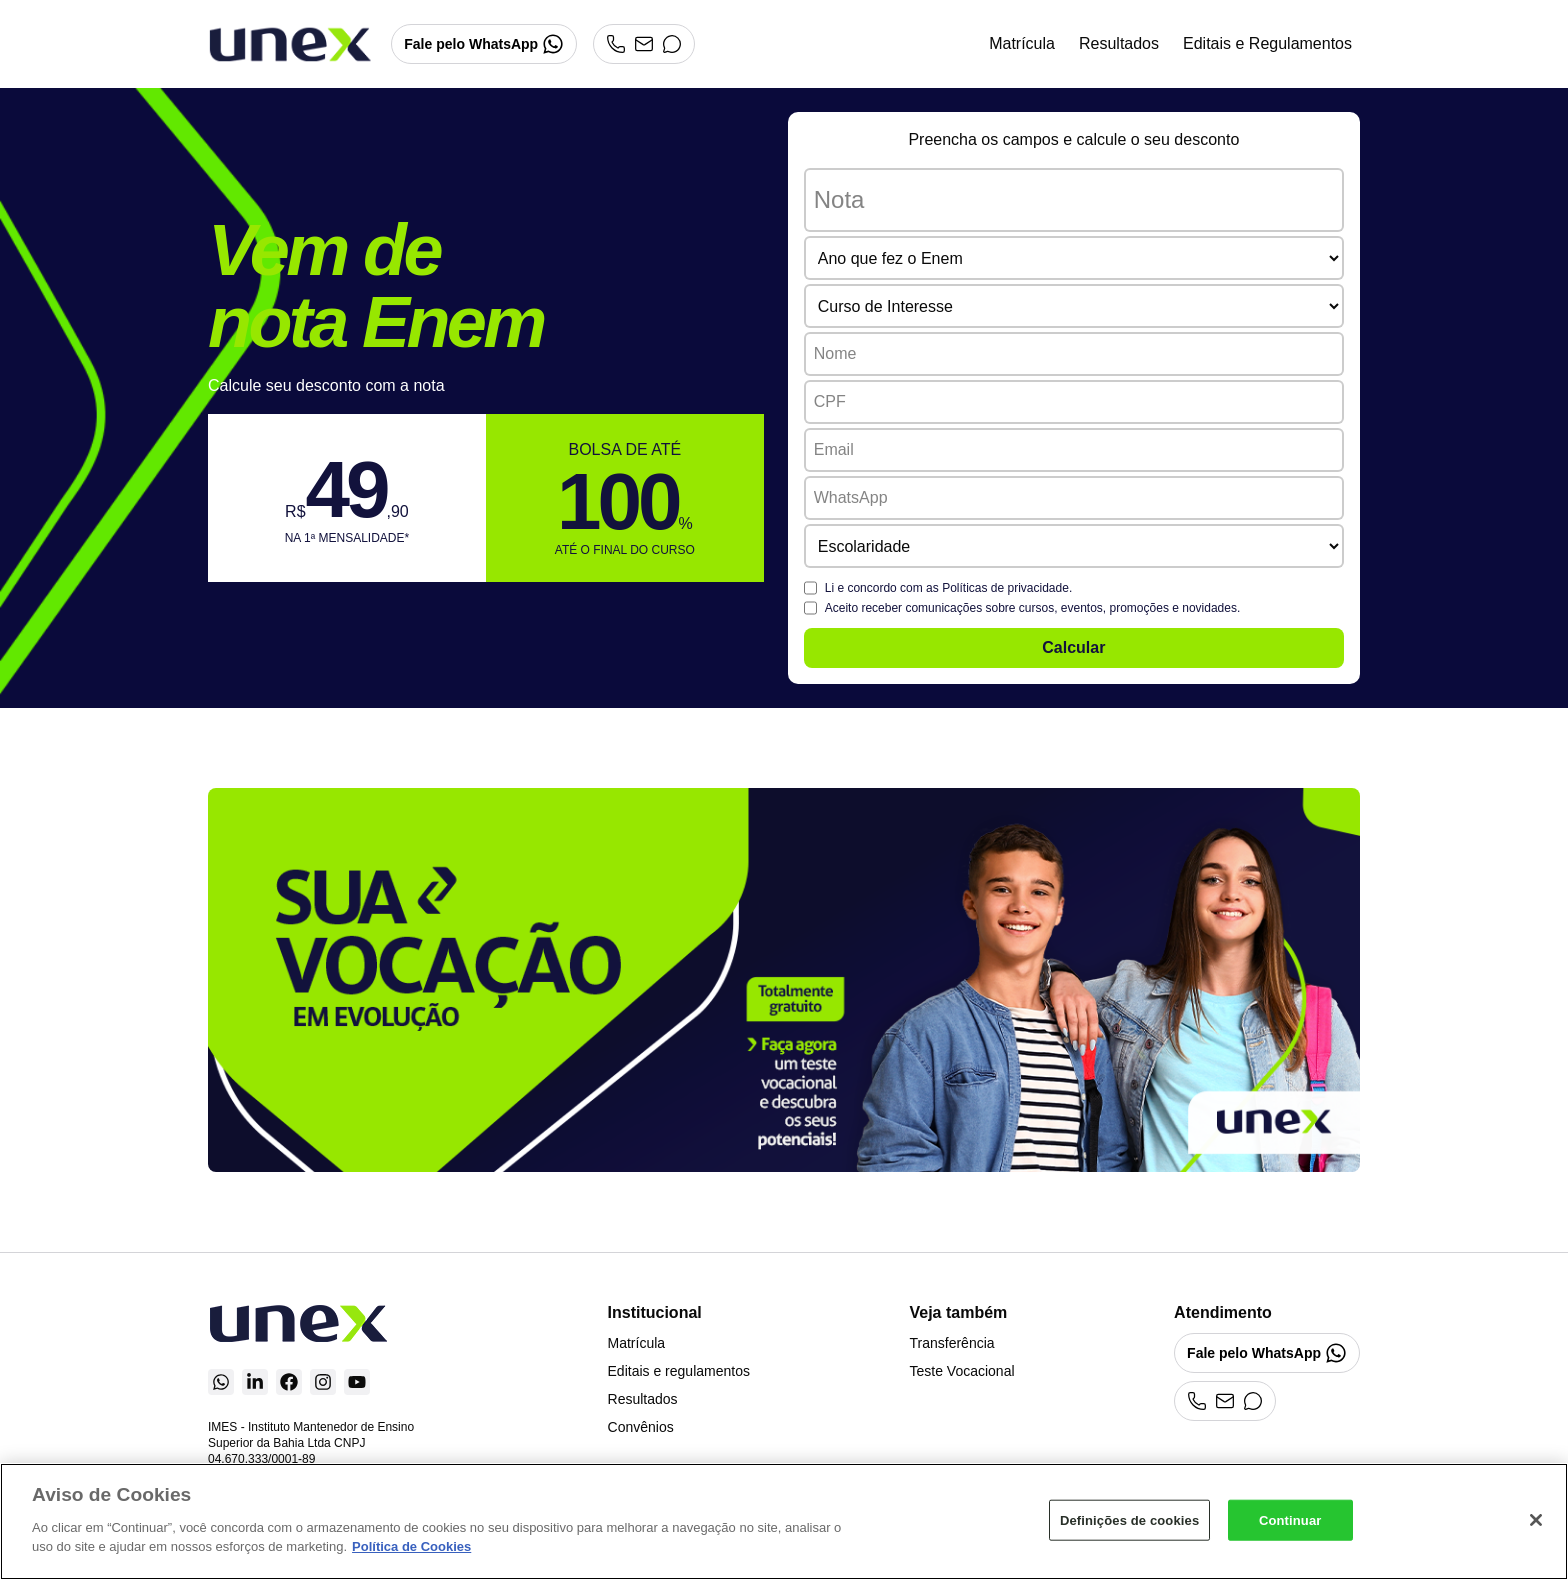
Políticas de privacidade (1005, 588)
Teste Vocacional (961, 1371)
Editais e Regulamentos (1267, 43)
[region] (784, 1521)
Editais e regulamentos (679, 1371)
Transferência (951, 1343)
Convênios (641, 1427)
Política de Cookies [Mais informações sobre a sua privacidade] (411, 1546)
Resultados (1119, 43)
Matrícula (1022, 43)
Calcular (1073, 647)
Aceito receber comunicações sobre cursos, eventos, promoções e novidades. (1033, 608)
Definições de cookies (1129, 1519)
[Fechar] (1536, 1520)
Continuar (1290, 1519)
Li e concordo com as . (949, 588)
